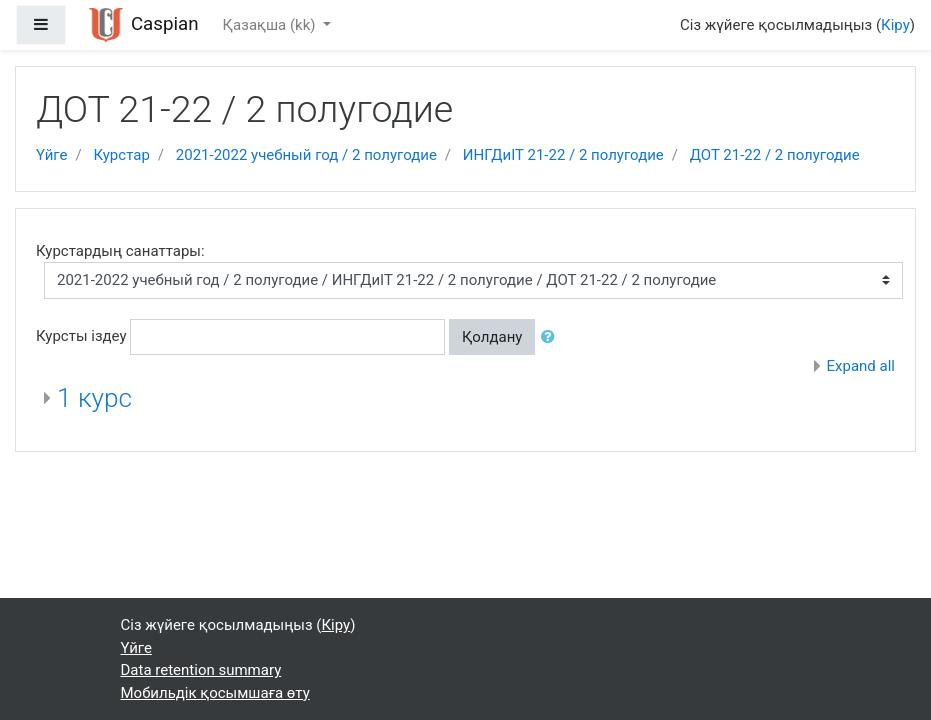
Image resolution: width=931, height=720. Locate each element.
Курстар (121, 155)
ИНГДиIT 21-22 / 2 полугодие (563, 155)
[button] (552, 337)
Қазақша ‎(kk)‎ (271, 25)
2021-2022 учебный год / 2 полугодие (306, 155)
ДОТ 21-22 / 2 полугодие (775, 155)
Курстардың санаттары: (120, 251)
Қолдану (492, 337)
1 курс (94, 398)
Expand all (861, 366)
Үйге (51, 155)
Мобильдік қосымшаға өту (215, 693)
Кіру (895, 25)
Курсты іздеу (81, 336)
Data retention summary (201, 670)
